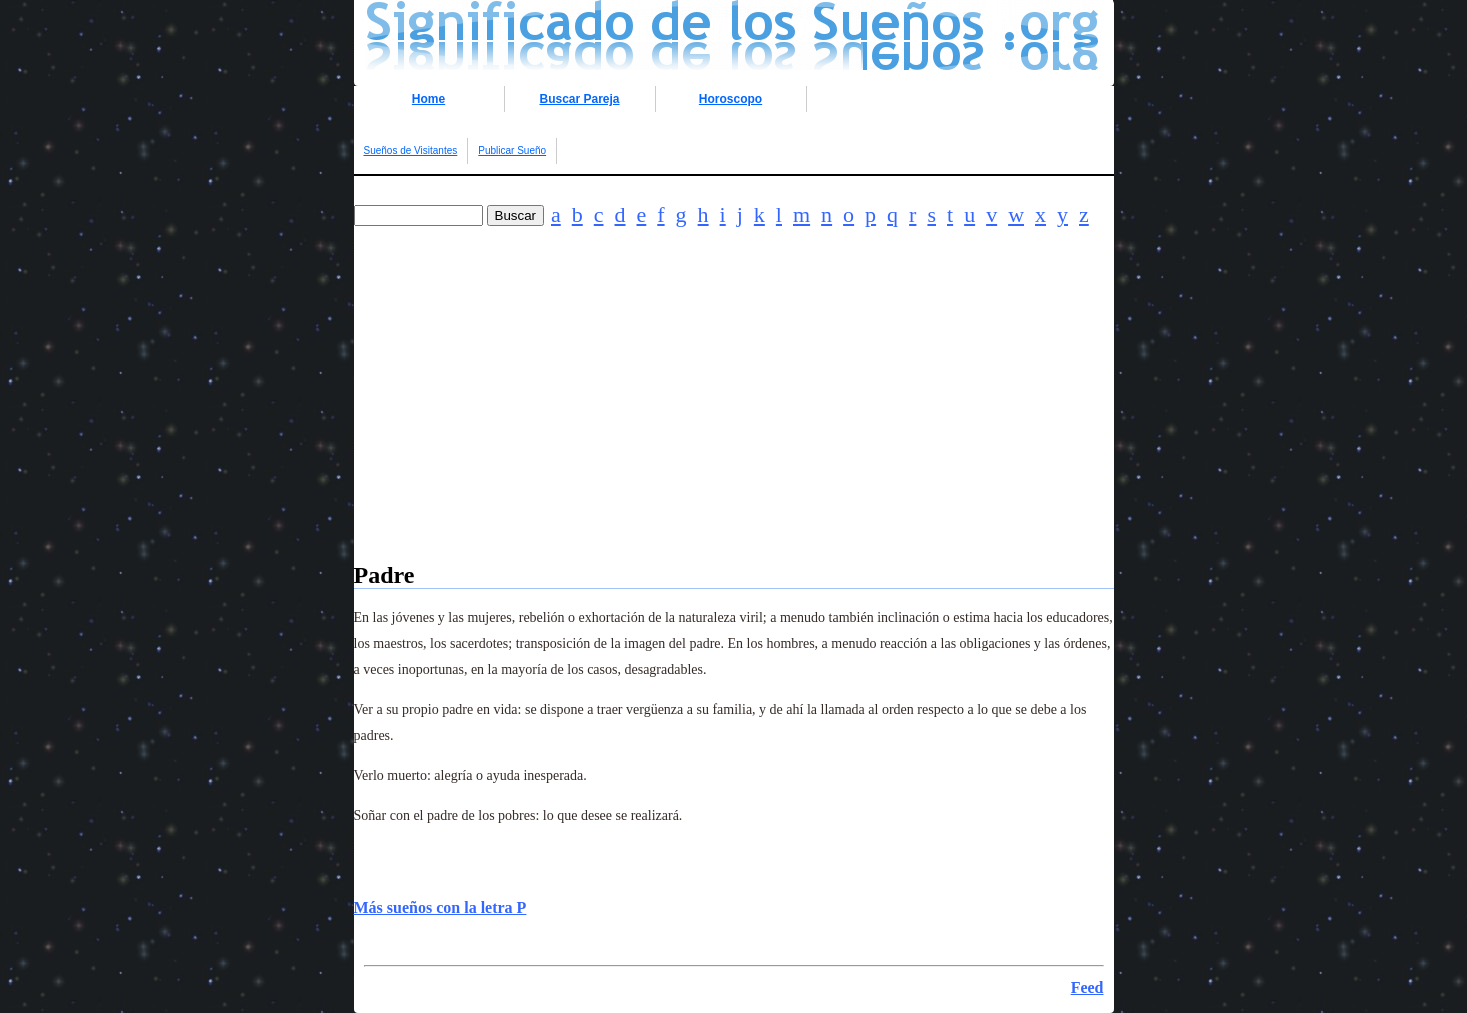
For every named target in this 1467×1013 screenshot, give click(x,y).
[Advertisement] (734, 422)
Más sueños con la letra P (440, 907)
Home (428, 99)
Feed (1087, 987)
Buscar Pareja (579, 99)
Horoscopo (730, 99)
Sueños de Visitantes (411, 150)
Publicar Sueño (512, 150)
